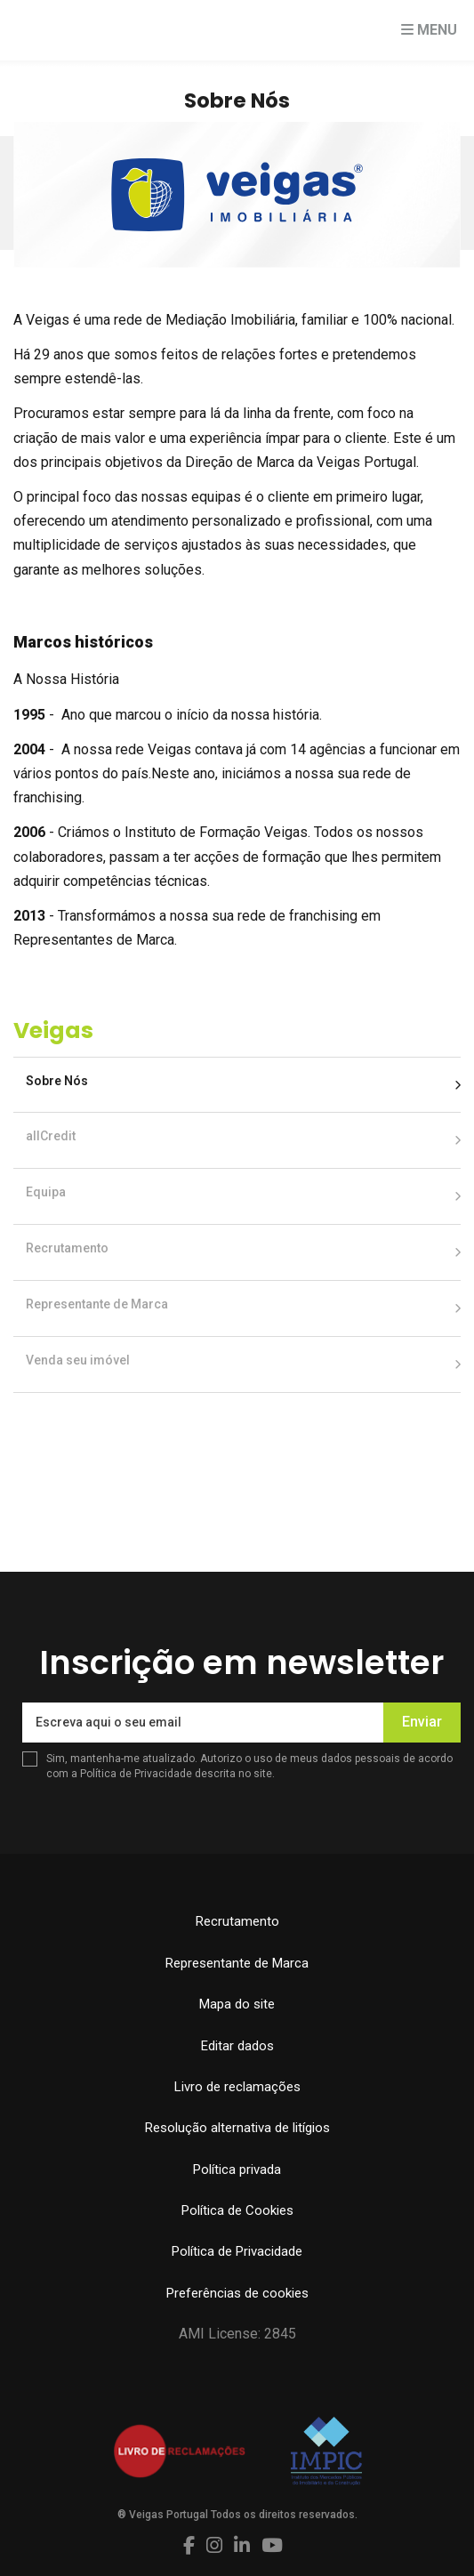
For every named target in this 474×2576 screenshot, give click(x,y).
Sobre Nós (57, 1081)
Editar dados (237, 2046)
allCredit (51, 1136)
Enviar (422, 1721)
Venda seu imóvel (78, 1360)
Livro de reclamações (237, 2087)
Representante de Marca (97, 1304)
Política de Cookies (237, 2210)
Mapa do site (237, 2004)
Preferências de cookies (237, 2293)
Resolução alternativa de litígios (237, 2128)
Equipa (46, 1192)
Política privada (237, 2169)
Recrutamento (67, 1248)
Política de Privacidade (137, 1773)
